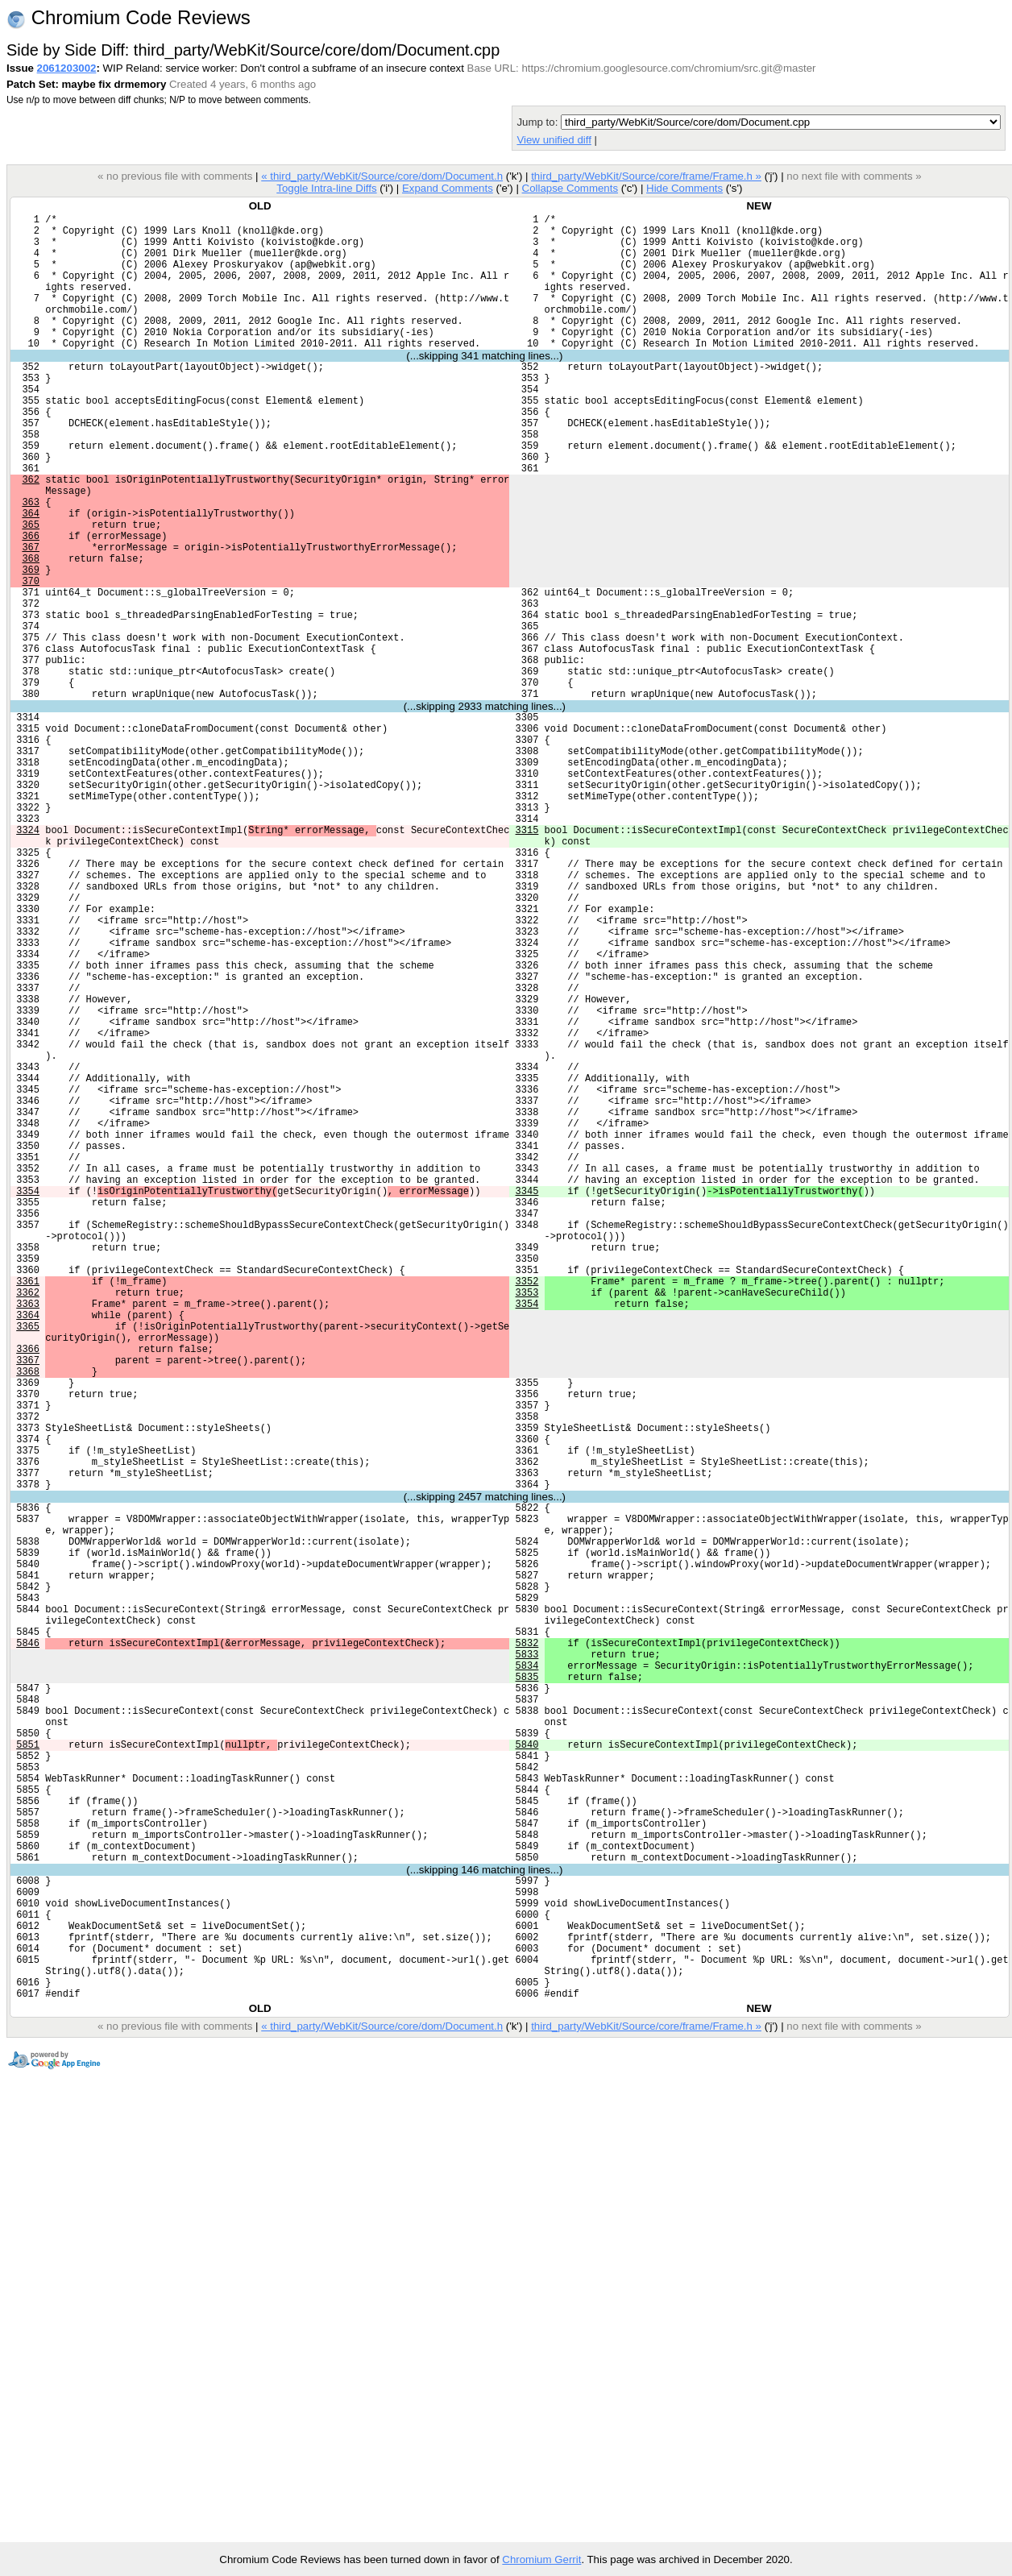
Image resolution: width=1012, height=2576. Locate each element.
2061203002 (67, 68)
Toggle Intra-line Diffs (326, 188)
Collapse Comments (569, 188)
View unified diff (553, 140)
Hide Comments (684, 188)
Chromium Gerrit (541, 2559)
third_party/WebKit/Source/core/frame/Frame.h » (646, 176)
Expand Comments (447, 188)
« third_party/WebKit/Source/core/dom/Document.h (382, 176)
